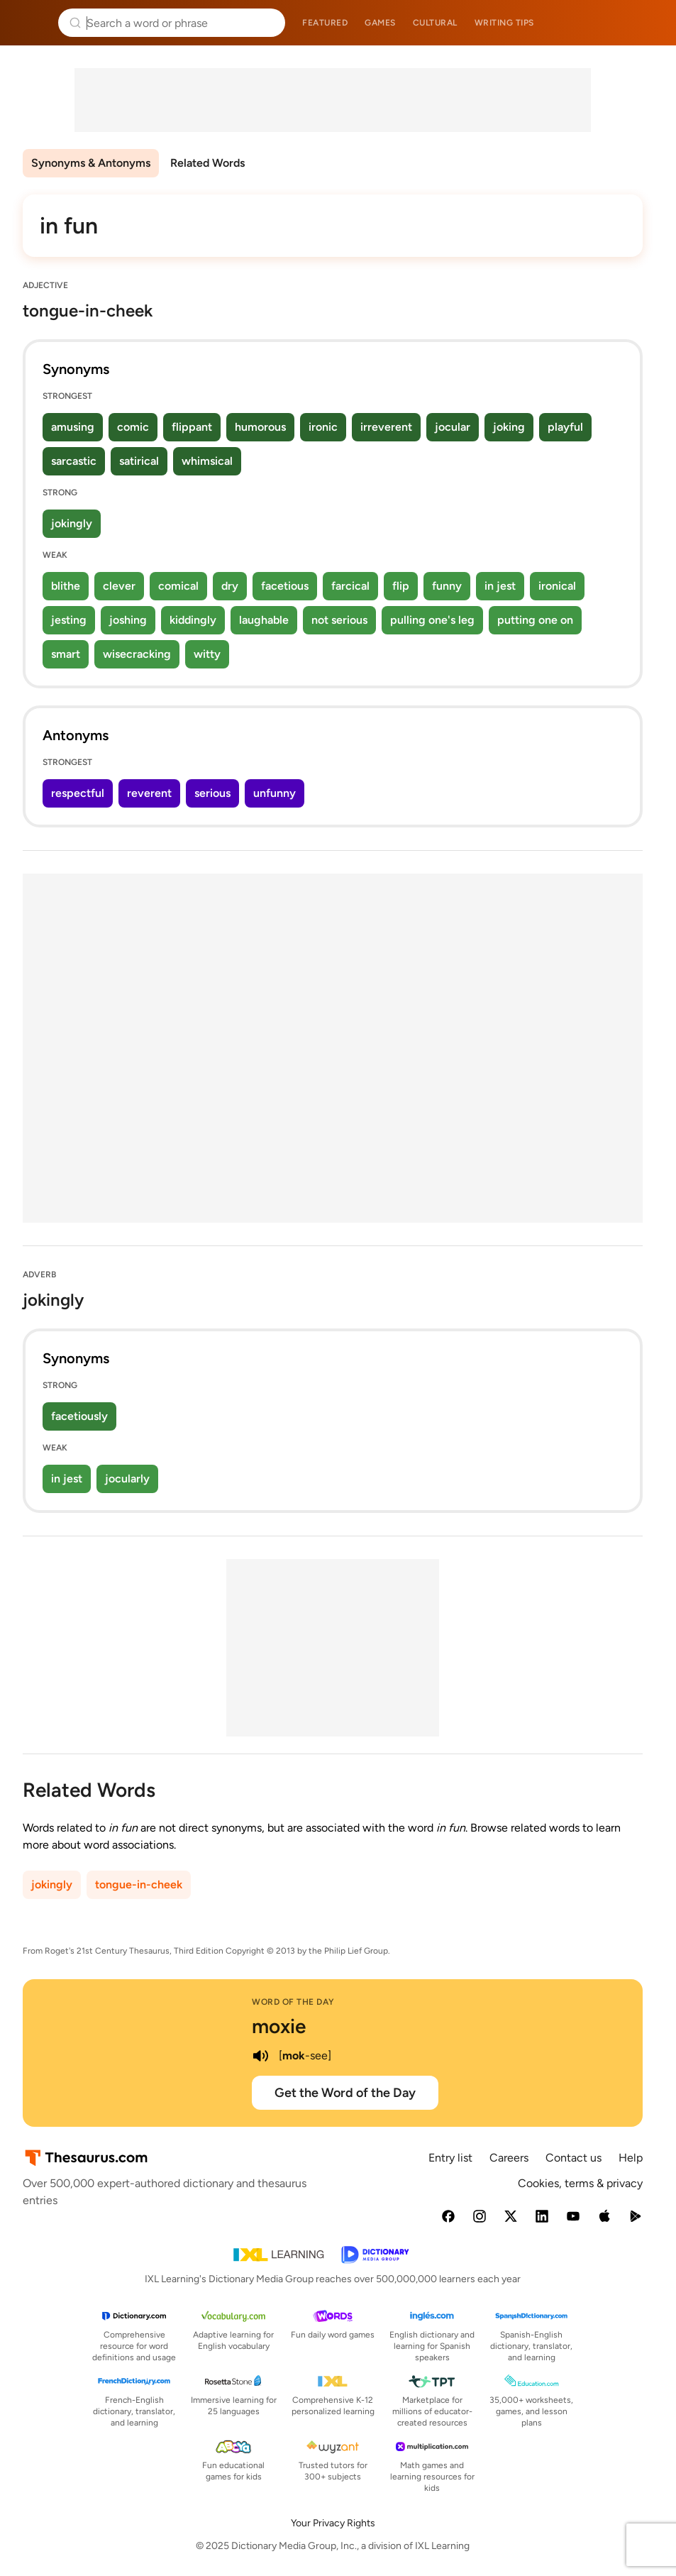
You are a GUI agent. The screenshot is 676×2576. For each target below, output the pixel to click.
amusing (72, 427)
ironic (323, 427)
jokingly (71, 523)
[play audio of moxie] (260, 2055)
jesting (69, 620)
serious (212, 793)
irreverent (386, 427)
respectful (77, 793)
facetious (285, 586)
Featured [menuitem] (325, 23)
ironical (557, 586)
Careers (508, 2157)
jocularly (127, 1478)
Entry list (450, 2157)
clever (119, 586)
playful (565, 427)
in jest (500, 586)
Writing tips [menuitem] (504, 23)
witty (207, 654)
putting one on (535, 620)
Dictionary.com (645, 22)
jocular (452, 427)
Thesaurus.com (32, 23)
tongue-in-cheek (138, 1884)
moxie (279, 2026)
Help (631, 2157)
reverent (149, 793)
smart (65, 654)
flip (400, 586)
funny (447, 586)
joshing (128, 620)
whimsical (207, 461)
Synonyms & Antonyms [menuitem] (90, 163)
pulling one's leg (432, 620)
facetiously (79, 1416)
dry (229, 586)
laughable (264, 620)
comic (133, 427)
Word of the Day (293, 2002)
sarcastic (73, 461)
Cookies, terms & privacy (580, 2183)
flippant (192, 427)
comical (178, 586)
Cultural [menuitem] (435, 23)
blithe (65, 586)
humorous (260, 427)
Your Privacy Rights (333, 2523)
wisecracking (137, 654)
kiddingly (193, 620)
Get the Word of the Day (345, 2093)
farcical (350, 586)
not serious (339, 620)
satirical (139, 461)
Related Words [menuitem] (207, 163)
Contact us (573, 2157)
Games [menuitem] (380, 23)
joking (509, 427)
